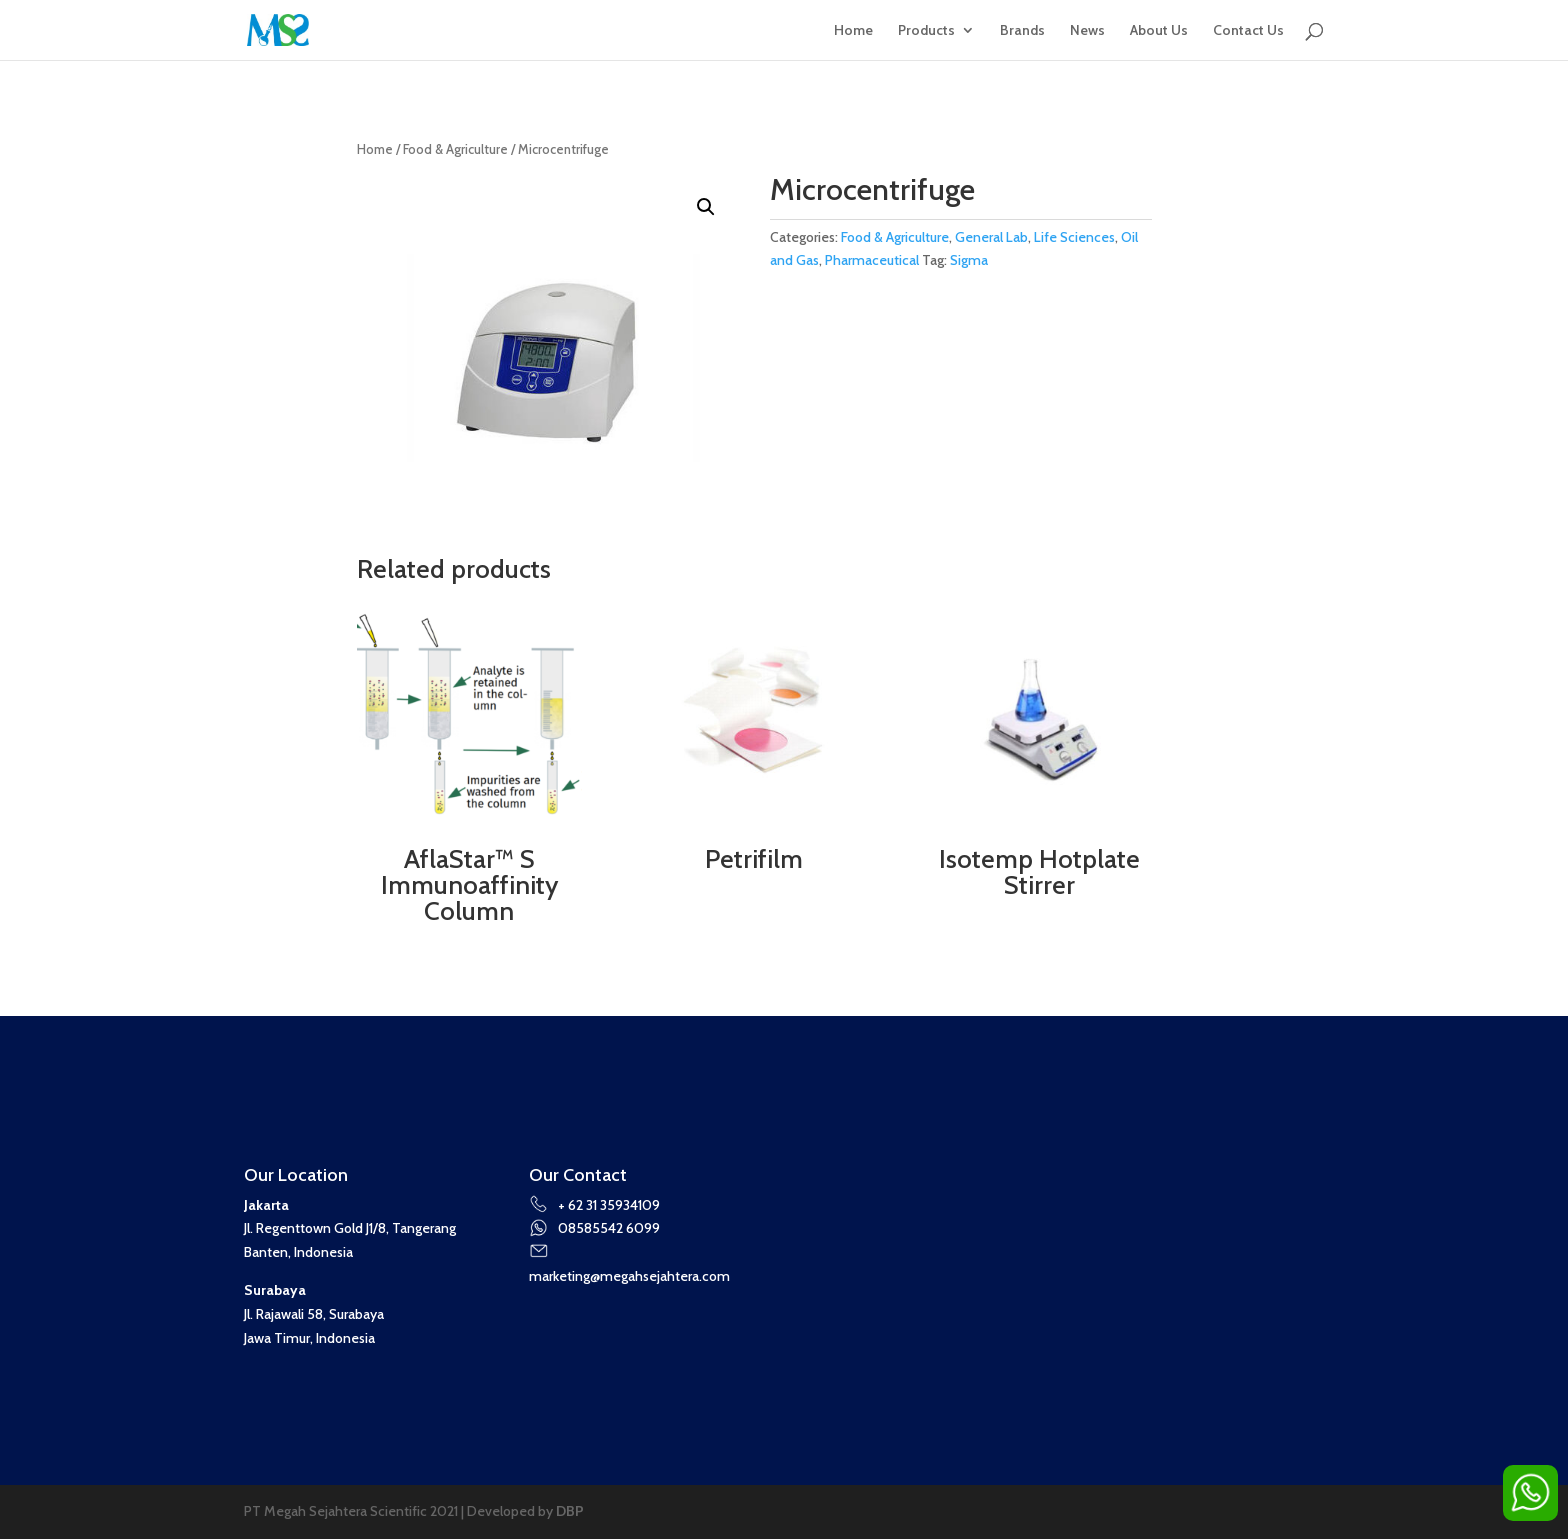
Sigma (969, 260)
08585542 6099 (595, 1228)
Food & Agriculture (455, 149)
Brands (1022, 31)
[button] (706, 207)
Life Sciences (1074, 237)
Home (853, 31)
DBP (570, 1511)
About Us (1159, 31)
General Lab (991, 237)
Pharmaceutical (872, 260)
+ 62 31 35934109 (595, 1205)
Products (926, 31)
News (1087, 31)
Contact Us (1248, 31)
